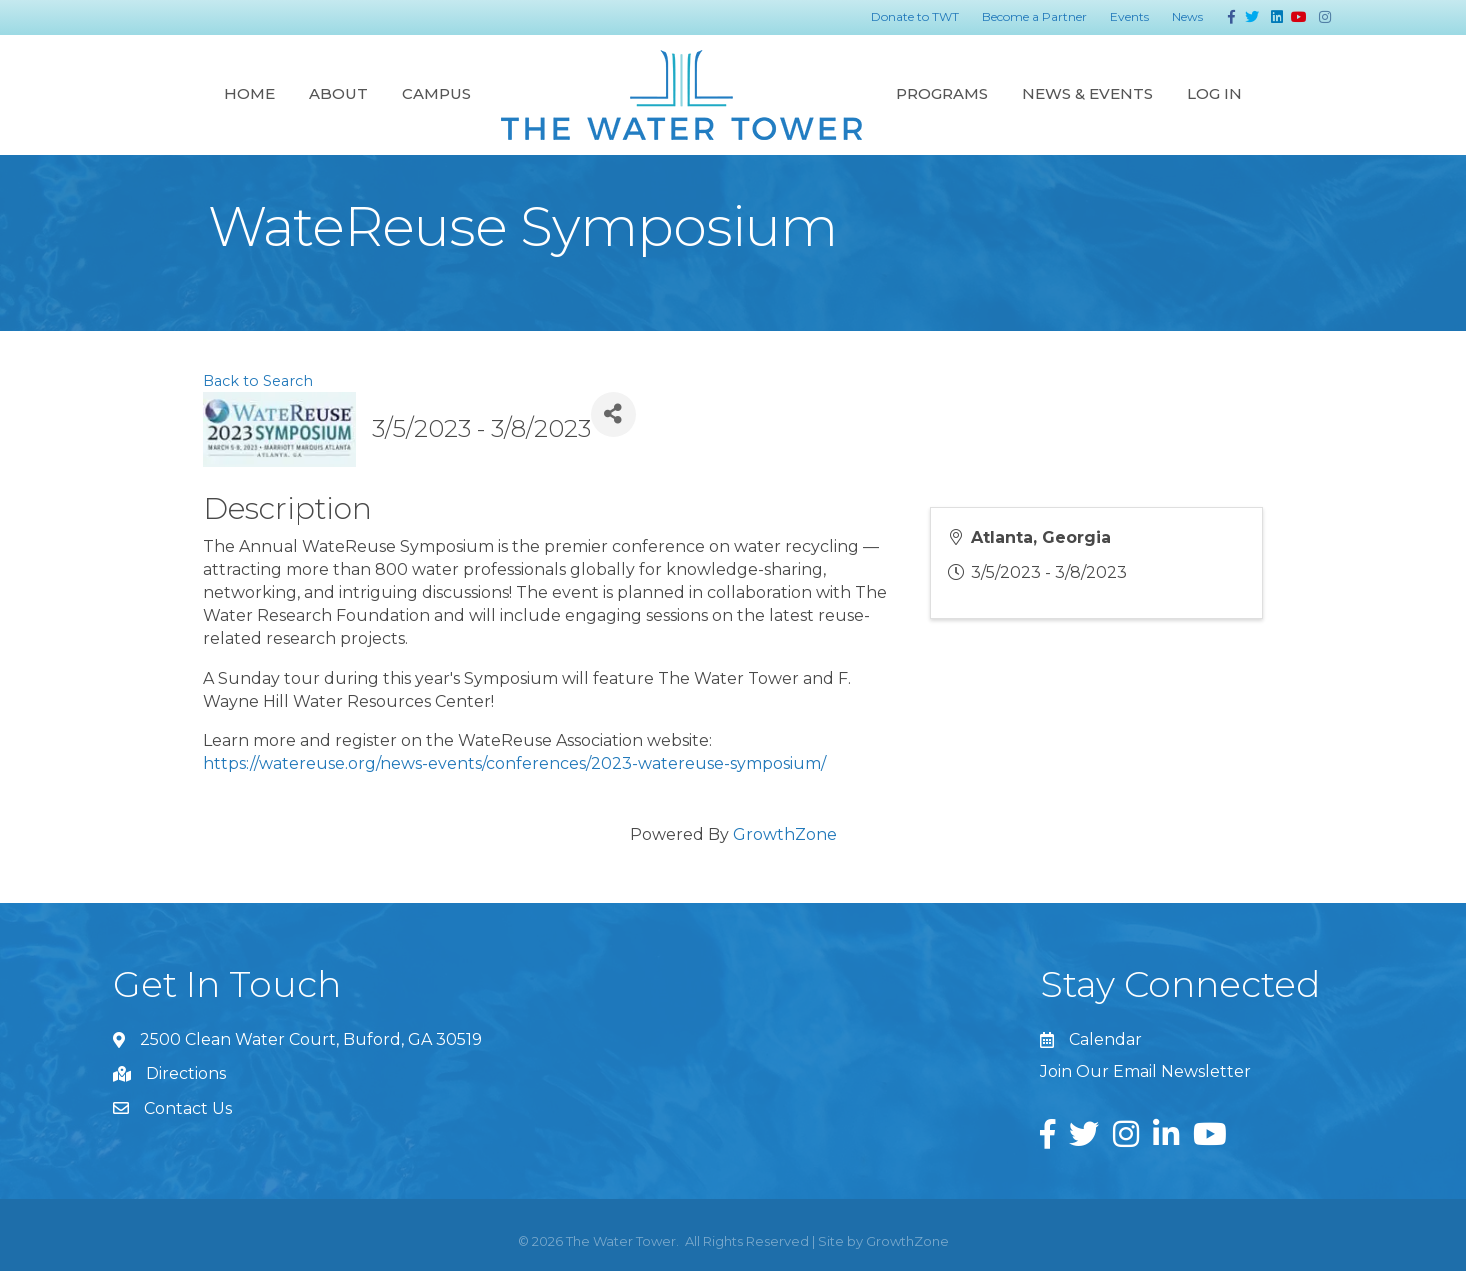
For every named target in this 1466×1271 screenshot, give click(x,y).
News (1187, 16)
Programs (942, 93)
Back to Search (258, 381)
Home (249, 93)
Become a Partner (1034, 16)
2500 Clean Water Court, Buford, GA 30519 (311, 1039)
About (338, 93)
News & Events (1087, 93)
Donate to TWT (915, 16)
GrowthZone (785, 834)
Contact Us (188, 1108)
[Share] (613, 414)
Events (1129, 16)
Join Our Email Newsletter (1145, 1071)
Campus (436, 93)
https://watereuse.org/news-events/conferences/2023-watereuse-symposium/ (514, 763)
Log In (1214, 93)
